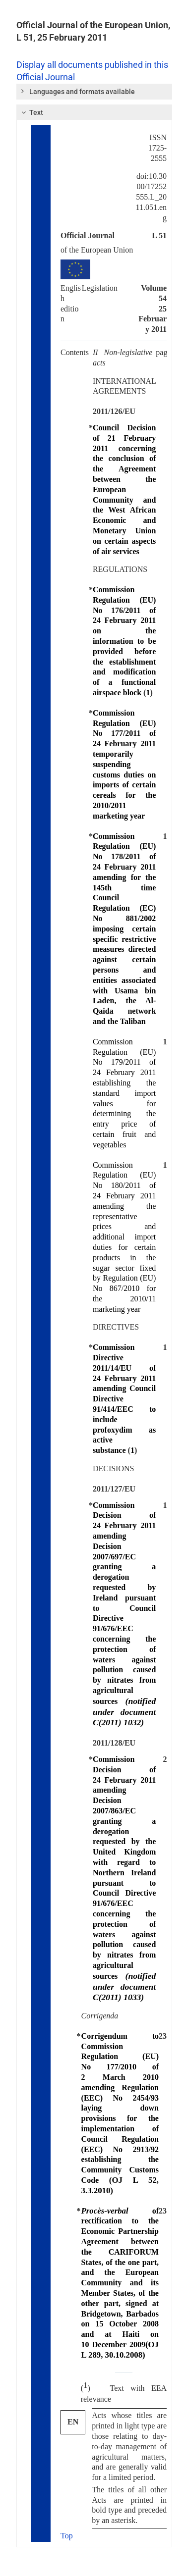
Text (31, 112)
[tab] (94, 91)
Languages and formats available (77, 91)
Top (67, 2535)
